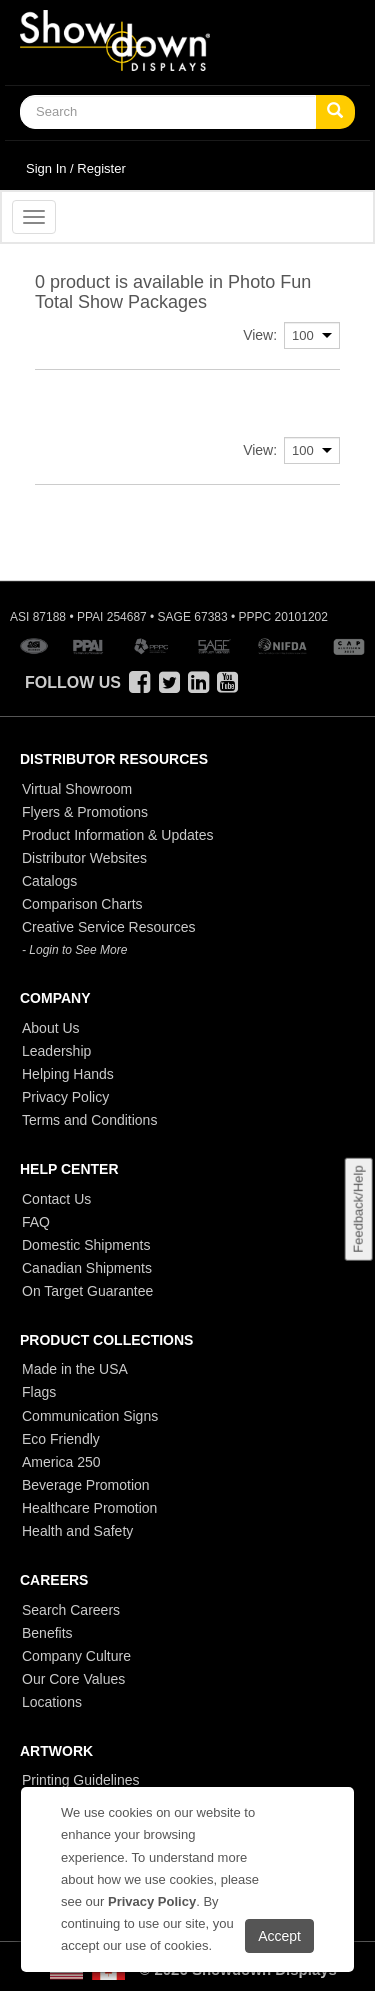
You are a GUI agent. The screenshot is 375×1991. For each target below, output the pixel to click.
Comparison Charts (82, 904)
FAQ (36, 1222)
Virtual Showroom (77, 789)
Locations (52, 1702)
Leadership (56, 1051)
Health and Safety (77, 1531)
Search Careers (71, 1610)
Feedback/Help (357, 1208)
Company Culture (76, 1656)
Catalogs (49, 881)
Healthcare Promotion (89, 1508)
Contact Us (56, 1199)
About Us (51, 1028)
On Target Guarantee (87, 1291)
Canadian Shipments (87, 1268)
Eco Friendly (61, 1439)
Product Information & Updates (117, 835)
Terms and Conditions (89, 1120)
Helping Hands (68, 1074)
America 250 (61, 1462)
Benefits (47, 1633)
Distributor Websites (84, 858)
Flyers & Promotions (85, 812)
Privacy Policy (65, 1097)
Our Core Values (73, 1679)
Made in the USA (75, 1369)
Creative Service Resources (109, 927)
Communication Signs (90, 1416)
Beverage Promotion (86, 1485)
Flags (39, 1392)
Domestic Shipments (86, 1245)
